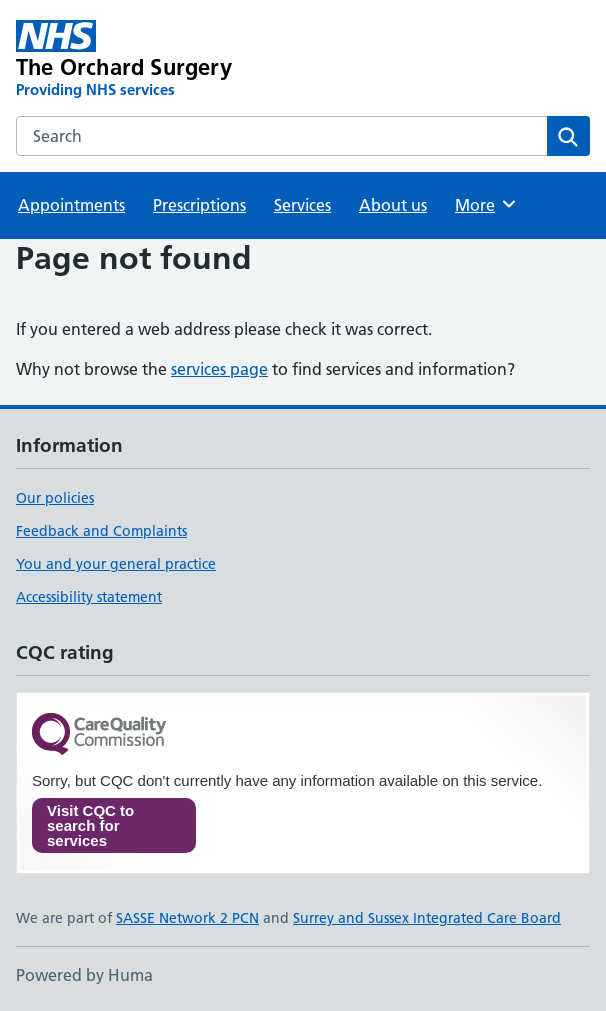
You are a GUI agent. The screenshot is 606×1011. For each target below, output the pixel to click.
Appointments (71, 205)
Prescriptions (199, 205)
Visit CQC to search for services (90, 825)
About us (393, 205)
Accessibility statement (89, 597)
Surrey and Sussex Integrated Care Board (427, 918)
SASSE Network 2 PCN (187, 918)
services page (219, 369)
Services (302, 205)
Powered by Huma (84, 975)
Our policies (55, 498)
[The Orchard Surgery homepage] (188, 60)
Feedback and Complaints (101, 531)
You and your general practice (116, 564)
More (486, 204)
